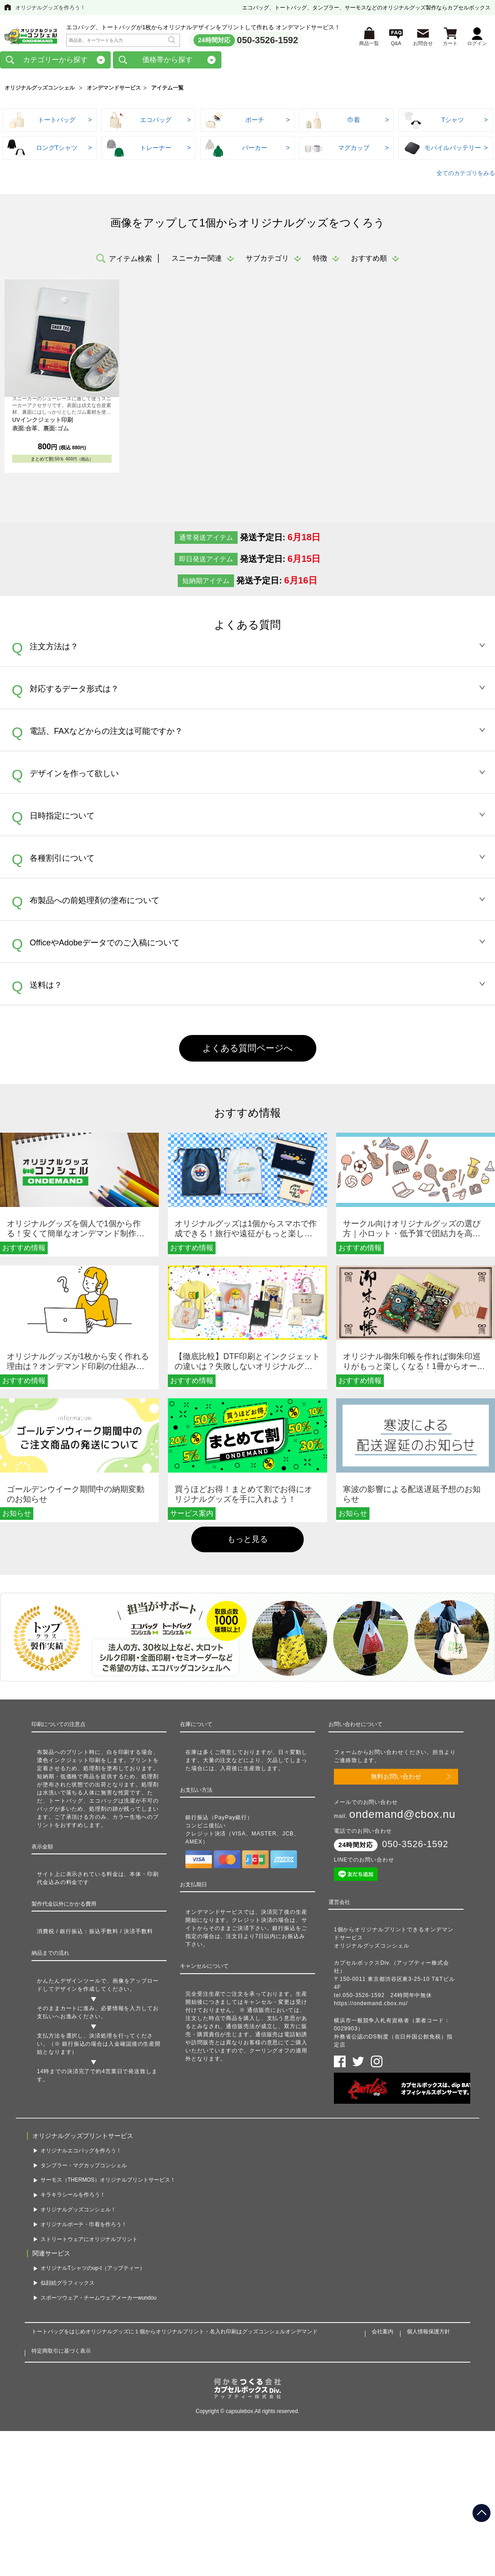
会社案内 (382, 2333)
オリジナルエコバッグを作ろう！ (81, 2152)
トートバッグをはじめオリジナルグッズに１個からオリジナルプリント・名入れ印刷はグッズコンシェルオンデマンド (175, 2333)
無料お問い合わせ (396, 1778)
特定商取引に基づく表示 (61, 2353)
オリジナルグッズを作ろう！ (50, 8)
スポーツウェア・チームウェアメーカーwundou (98, 2299)
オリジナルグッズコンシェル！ (78, 2211)
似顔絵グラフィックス (67, 2285)
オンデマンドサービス (114, 89)
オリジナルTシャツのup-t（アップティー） (92, 2270)
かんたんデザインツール (69, 1982)
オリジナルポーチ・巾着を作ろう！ (83, 2226)
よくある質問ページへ (247, 1050)
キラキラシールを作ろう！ (72, 2196)
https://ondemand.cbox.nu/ (371, 2005)
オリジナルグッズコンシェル (39, 89)
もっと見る (247, 1541)
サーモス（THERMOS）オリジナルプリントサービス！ (108, 2181)
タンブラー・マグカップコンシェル (83, 2167)
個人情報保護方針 (428, 2333)
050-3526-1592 (267, 41)
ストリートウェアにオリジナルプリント (89, 2241)
